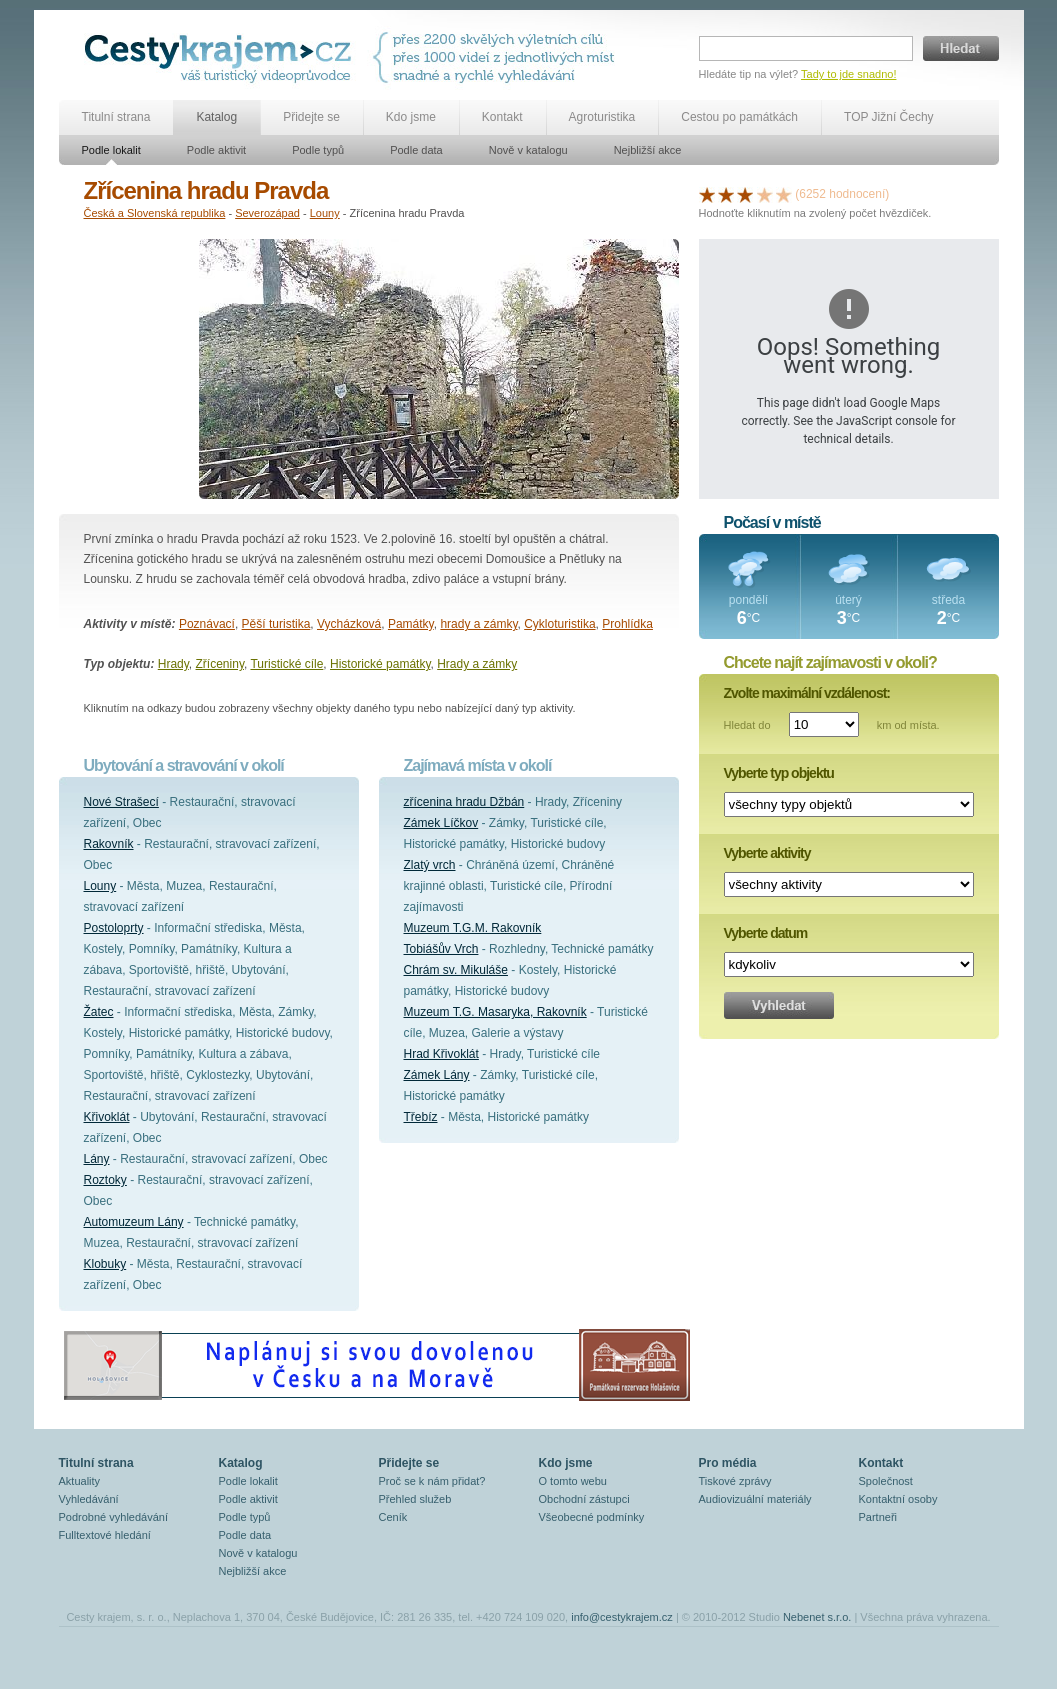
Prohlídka (627, 624)
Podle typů (318, 150)
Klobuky (105, 1264)
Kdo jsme (411, 117)
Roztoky (105, 1180)
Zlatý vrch (430, 865)
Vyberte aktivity (767, 853)
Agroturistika (602, 117)
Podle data (416, 150)
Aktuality (80, 1481)
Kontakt (502, 117)
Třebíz (421, 1117)
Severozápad (267, 213)
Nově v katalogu (528, 150)
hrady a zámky (478, 624)
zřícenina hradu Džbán (464, 802)
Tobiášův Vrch (441, 949)
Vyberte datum (766, 933)
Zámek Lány (437, 1075)
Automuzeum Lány (134, 1222)
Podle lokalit (111, 150)
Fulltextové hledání (105, 1535)
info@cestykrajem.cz (622, 1617)
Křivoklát (107, 1117)
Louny (325, 213)
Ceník (393, 1517)
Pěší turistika (276, 624)
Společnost (886, 1481)
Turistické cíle (286, 664)
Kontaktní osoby (898, 1499)
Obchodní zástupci (584, 1499)
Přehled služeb (415, 1499)
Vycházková (349, 624)
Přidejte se (311, 117)
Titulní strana (116, 117)
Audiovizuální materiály (755, 1499)
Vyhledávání (89, 1499)
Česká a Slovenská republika (155, 213)
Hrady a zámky (477, 664)
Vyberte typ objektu (779, 773)
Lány (97, 1159)
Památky (411, 624)
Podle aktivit (216, 150)
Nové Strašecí (121, 802)
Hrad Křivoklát (441, 1054)
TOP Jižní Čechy (889, 117)
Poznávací (207, 624)
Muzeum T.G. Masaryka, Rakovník (495, 1012)
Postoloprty (114, 928)
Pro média (728, 1463)
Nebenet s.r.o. (817, 1617)
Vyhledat (779, 1005)
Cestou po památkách (739, 117)
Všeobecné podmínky (592, 1517)
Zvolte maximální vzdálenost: (807, 693)
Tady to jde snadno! (848, 74)
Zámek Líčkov (441, 823)
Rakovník (109, 844)
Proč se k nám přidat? (432, 1481)
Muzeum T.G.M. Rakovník (473, 928)
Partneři (878, 1517)
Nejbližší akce (648, 150)
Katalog (216, 117)
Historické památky (380, 664)
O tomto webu (573, 1481)
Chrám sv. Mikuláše (456, 970)
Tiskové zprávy (735, 1481)
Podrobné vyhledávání (113, 1517)
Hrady (173, 664)
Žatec (99, 1012)
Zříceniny (220, 664)
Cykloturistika (559, 624)
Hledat (961, 48)
